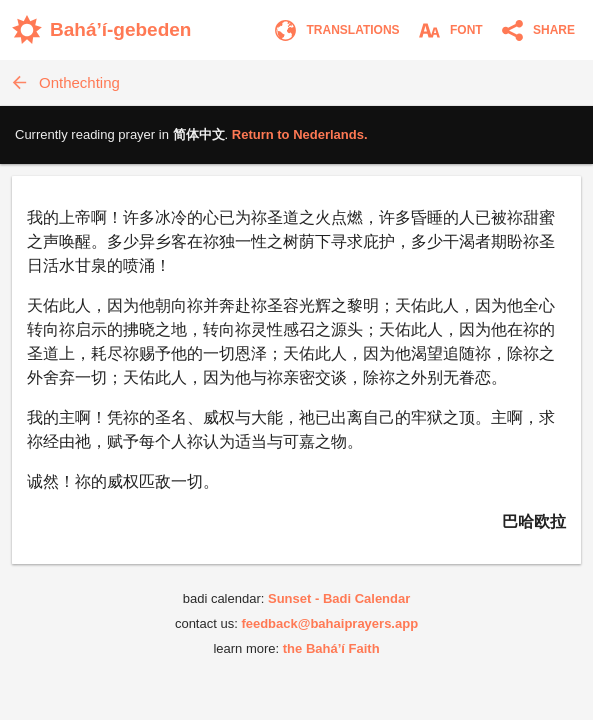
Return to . (300, 134)
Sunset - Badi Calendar (339, 598)
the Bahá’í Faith (331, 648)
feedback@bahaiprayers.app (329, 623)
